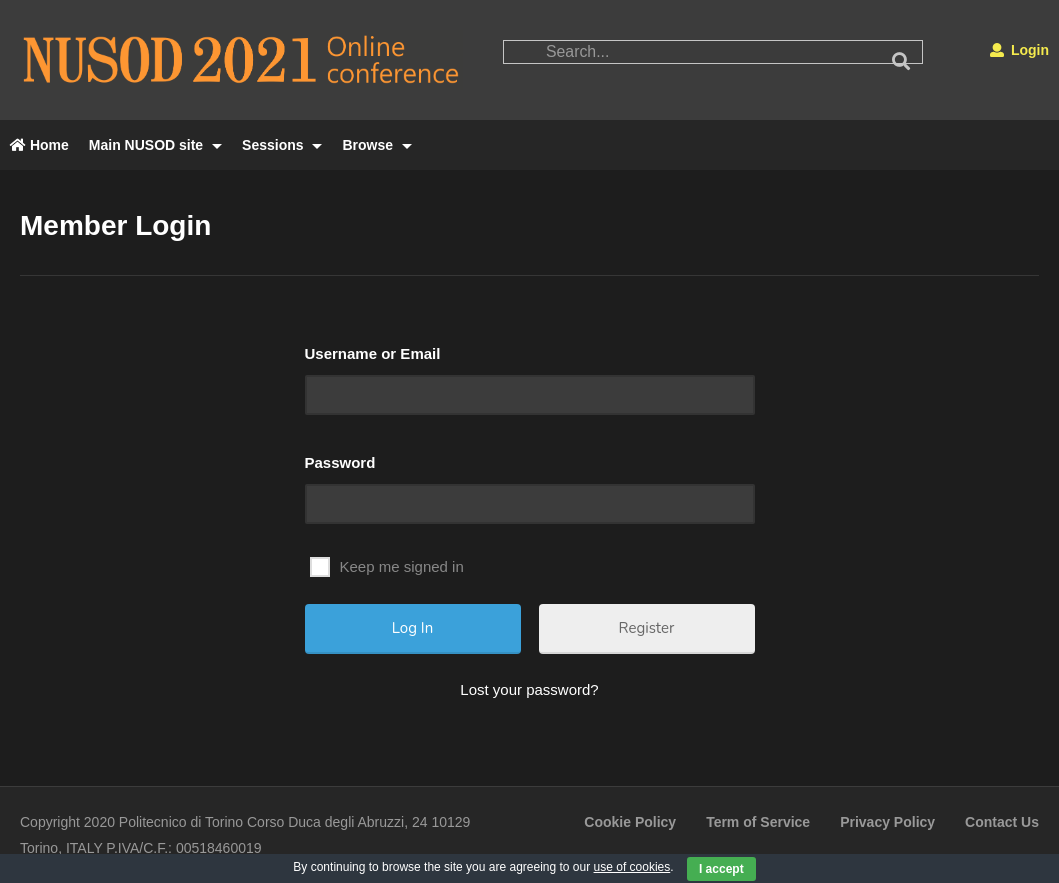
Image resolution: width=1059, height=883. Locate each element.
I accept (721, 869)
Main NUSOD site (155, 145)
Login (1019, 50)
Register (647, 628)
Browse (376, 145)
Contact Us (1002, 822)
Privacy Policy (887, 822)
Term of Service (758, 822)
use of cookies (632, 867)
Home (39, 145)
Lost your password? (529, 689)
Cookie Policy (630, 822)
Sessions (282, 145)
